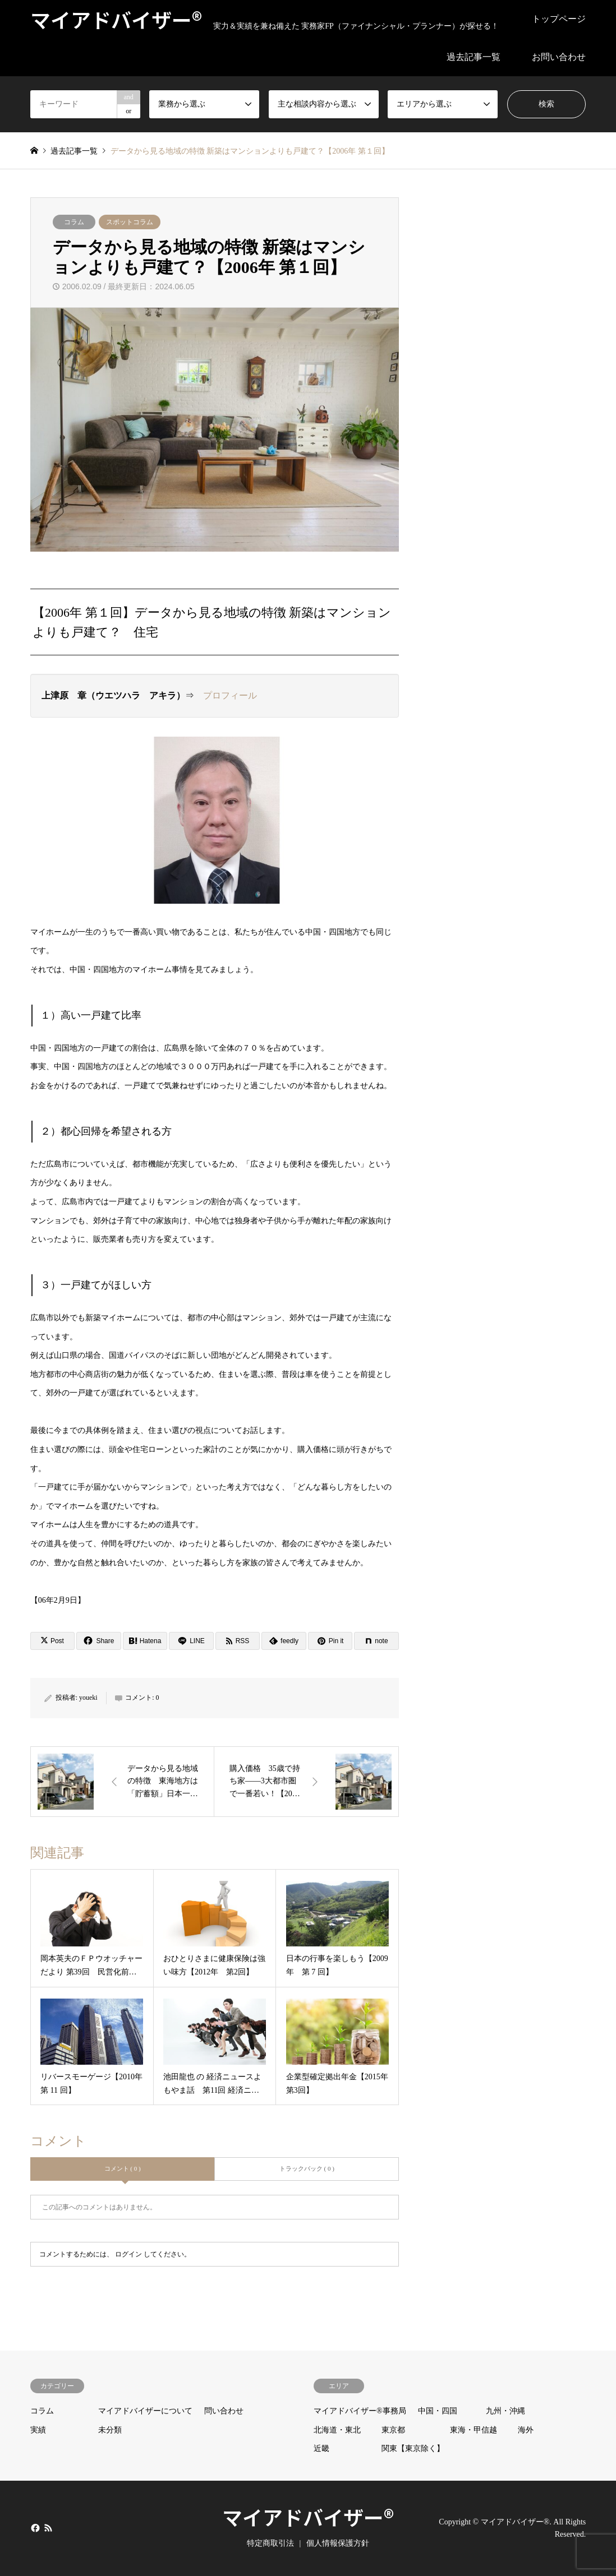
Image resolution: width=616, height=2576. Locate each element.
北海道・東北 (337, 2430)
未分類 (110, 2430)
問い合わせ (223, 2411)
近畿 (321, 2448)
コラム (74, 222)
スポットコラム (129, 222)
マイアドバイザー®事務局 (360, 2411)
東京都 (393, 2430)
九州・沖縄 (505, 2411)
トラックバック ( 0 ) (306, 2168)
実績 (38, 2430)
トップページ (559, 19)
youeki (88, 1697)
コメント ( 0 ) (122, 2168)
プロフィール (230, 695)
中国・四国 (437, 2411)
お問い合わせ (559, 57)
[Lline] (191, 1641)
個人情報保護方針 (337, 2543)
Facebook (34, 2527)
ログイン (128, 2254)
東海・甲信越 (473, 2430)
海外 (526, 2430)
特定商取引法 (270, 2543)
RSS (48, 2527)
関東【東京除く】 (412, 2448)
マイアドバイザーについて (145, 2411)
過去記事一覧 (473, 57)
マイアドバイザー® (308, 2516)
